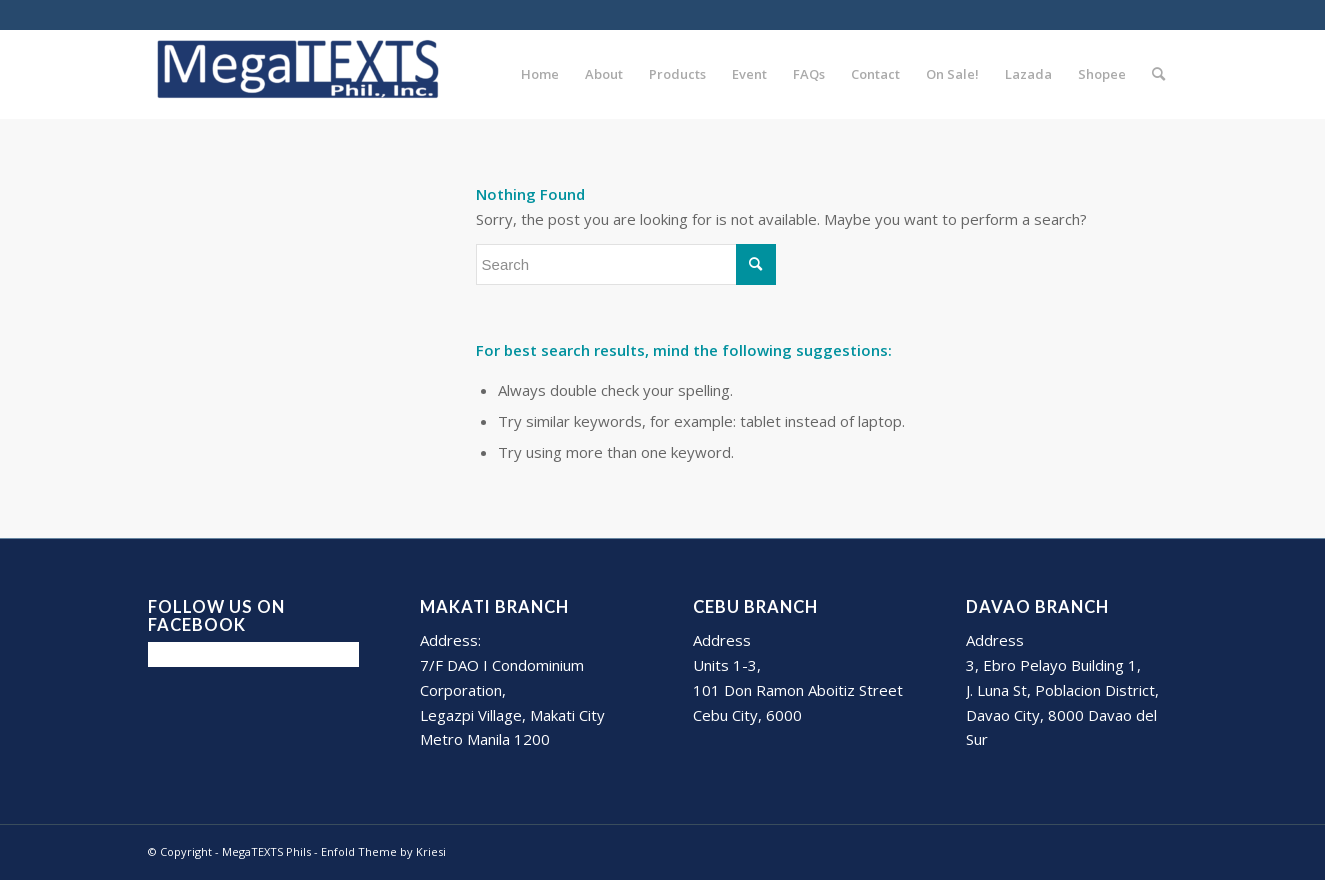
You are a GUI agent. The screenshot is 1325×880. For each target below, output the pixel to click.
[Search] (1158, 74)
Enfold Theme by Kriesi (383, 851)
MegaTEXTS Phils (266, 851)
